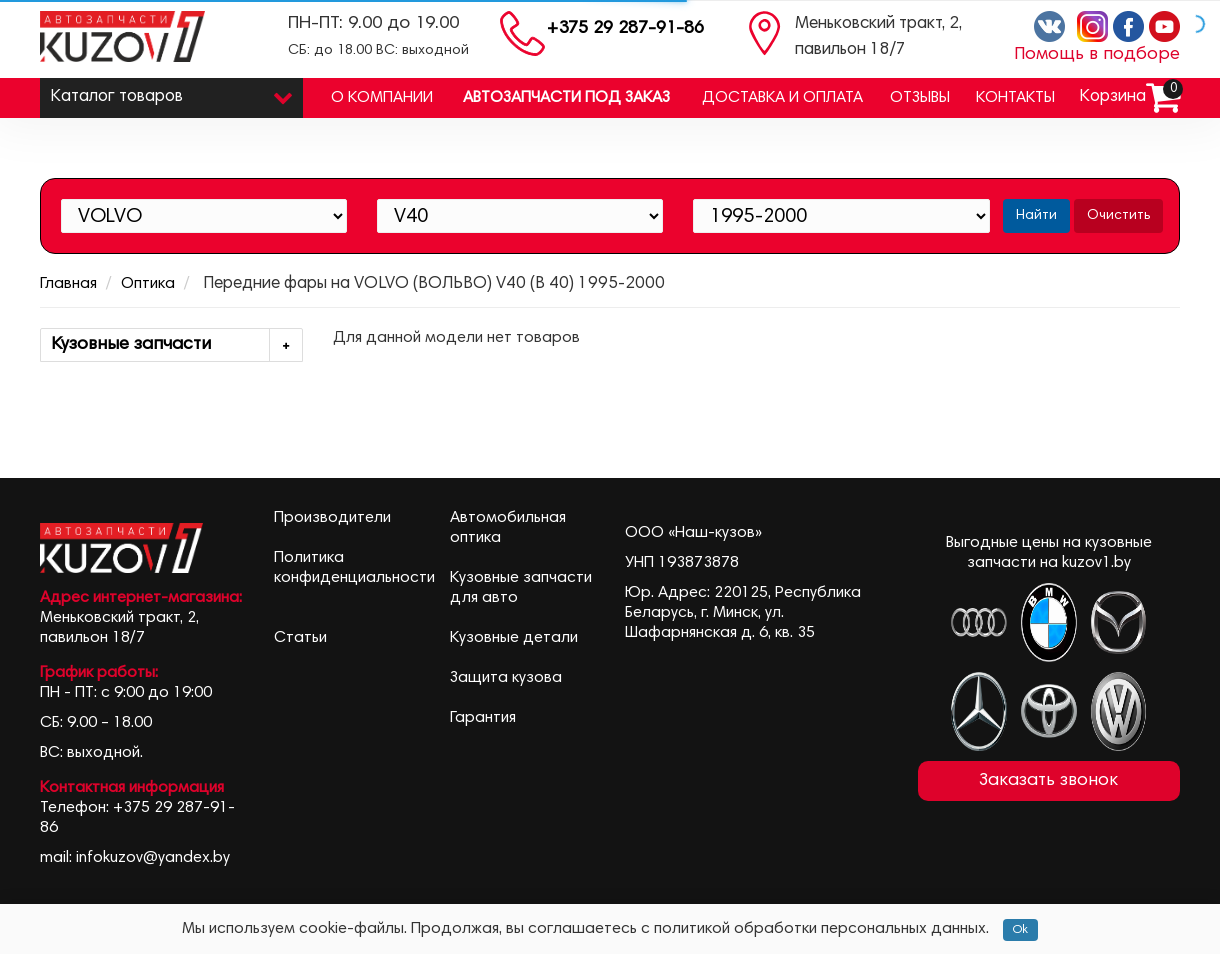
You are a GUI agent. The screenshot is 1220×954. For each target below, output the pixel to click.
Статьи (300, 638)
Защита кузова (506, 678)
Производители (332, 518)
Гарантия (483, 718)
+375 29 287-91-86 (625, 29)
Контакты (1015, 98)
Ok (1020, 930)
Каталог (171, 92)
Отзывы (920, 98)
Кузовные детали (514, 638)
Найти (1036, 216)
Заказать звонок (1048, 781)
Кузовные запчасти (176, 345)
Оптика (148, 284)
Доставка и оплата (782, 98)
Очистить (1118, 216)
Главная (68, 284)
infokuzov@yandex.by (153, 858)
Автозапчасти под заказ (566, 98)
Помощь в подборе (1097, 55)
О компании (382, 98)
